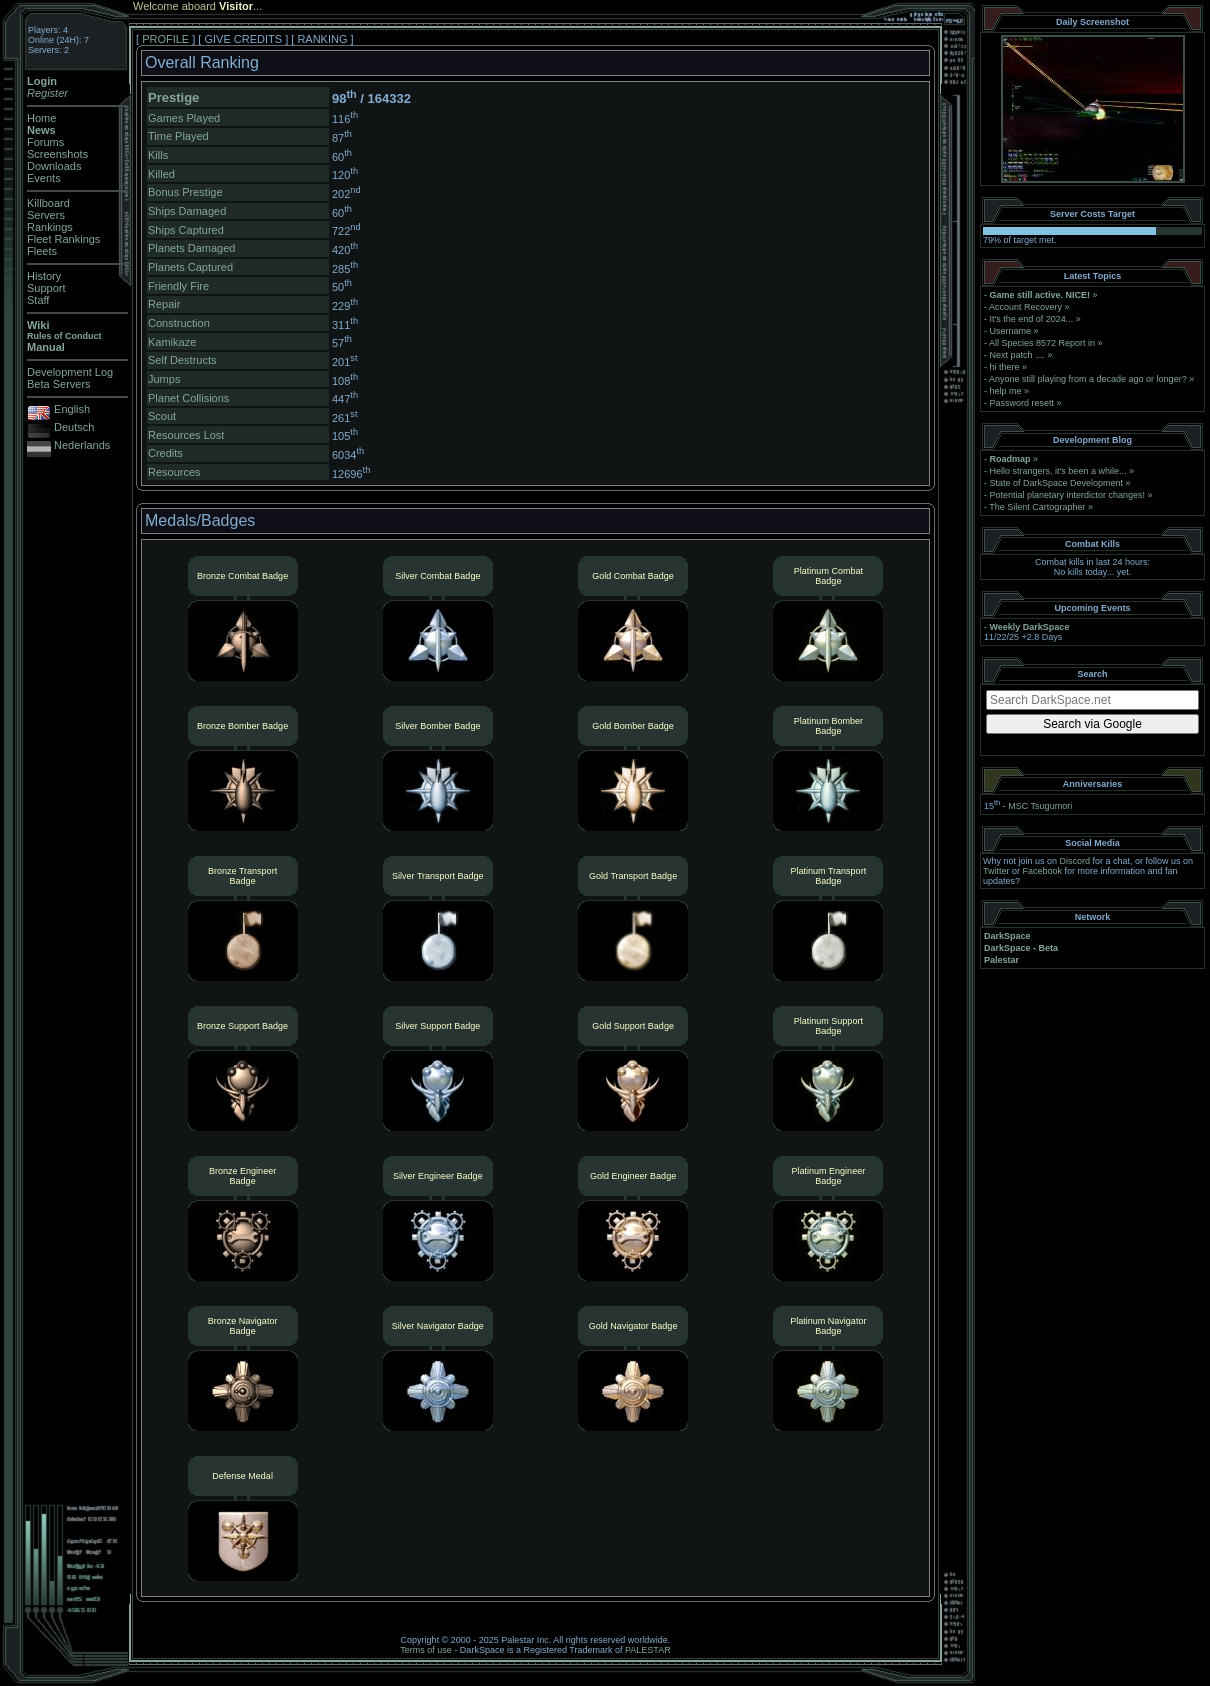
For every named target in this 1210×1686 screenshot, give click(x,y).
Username (1011, 331)
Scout (162, 416)
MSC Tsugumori (1040, 806)
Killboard (48, 203)
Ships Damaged (187, 211)
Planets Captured (190, 267)
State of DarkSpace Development (1057, 483)
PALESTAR (648, 1650)
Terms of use (426, 1650)
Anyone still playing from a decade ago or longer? (1088, 379)
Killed (161, 174)
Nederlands (82, 445)
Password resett (1022, 403)
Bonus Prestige (185, 192)
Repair (164, 304)
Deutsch (74, 427)
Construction (179, 323)
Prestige (173, 97)
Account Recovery (1025, 307)
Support (46, 288)
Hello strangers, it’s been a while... (1058, 471)
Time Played (178, 136)
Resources (174, 472)
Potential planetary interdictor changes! (1068, 495)
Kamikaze (172, 342)
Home (41, 118)
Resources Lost (186, 435)
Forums (45, 142)
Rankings (50, 227)
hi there (1005, 367)
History (44, 276)
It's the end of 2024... (1032, 319)
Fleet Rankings (63, 239)
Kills (158, 155)
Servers (46, 215)
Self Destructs (182, 360)
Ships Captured (186, 230)
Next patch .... (1018, 355)
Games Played (184, 118)
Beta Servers (59, 384)
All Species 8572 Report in (1042, 343)
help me (1006, 391)
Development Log (70, 372)
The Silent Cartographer (1037, 507)
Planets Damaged (191, 248)
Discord (1075, 861)
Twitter (996, 871)
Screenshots (57, 154)
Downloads (54, 166)
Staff (38, 300)
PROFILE (165, 39)
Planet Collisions (188, 398)
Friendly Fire (178, 286)
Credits (165, 453)
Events (44, 178)
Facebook (1043, 871)
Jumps (164, 379)
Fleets (42, 251)
